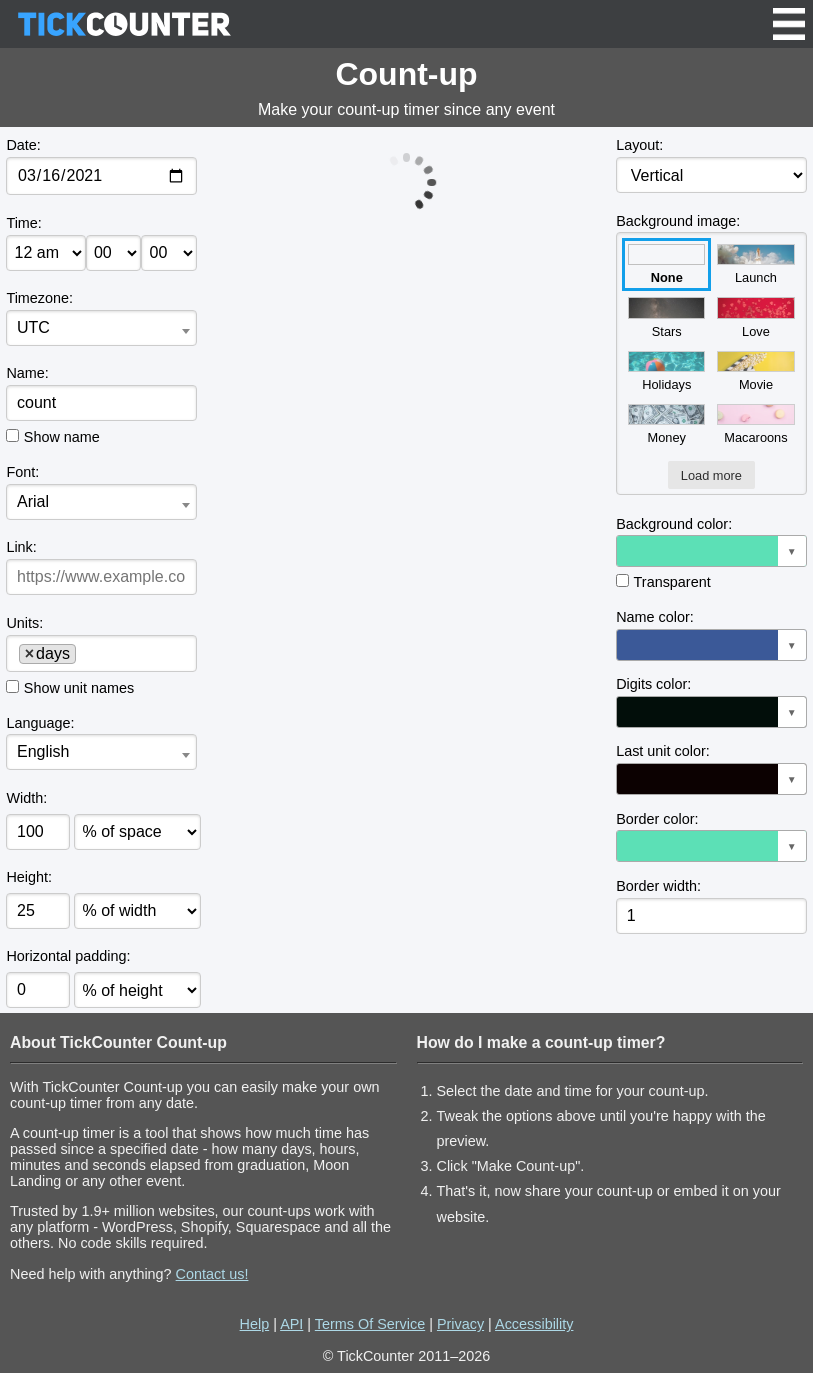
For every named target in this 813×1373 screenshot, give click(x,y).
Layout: (639, 145)
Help (255, 1324)
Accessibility (534, 1324)
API (291, 1324)
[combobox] (101, 328)
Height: (29, 877)
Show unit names (79, 688)
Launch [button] (755, 264)
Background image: (678, 221)
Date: (23, 145)
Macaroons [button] (755, 424)
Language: (40, 723)
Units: (24, 623)
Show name (62, 437)
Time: (23, 223)
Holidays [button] (666, 371)
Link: (21, 547)
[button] (711, 551)
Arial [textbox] (33, 501)
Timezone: (39, 298)
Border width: (658, 886)
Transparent (672, 582)
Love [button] (755, 317)
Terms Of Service (370, 1324)
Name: (27, 373)
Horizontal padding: (68, 956)
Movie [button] (755, 371)
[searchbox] (88, 653)
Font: (22, 472)
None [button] (666, 264)
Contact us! (212, 1274)
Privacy (460, 1324)
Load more (711, 475)
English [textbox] (43, 751)
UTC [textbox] (33, 327)
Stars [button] (666, 317)
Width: (26, 798)
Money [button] (666, 424)
